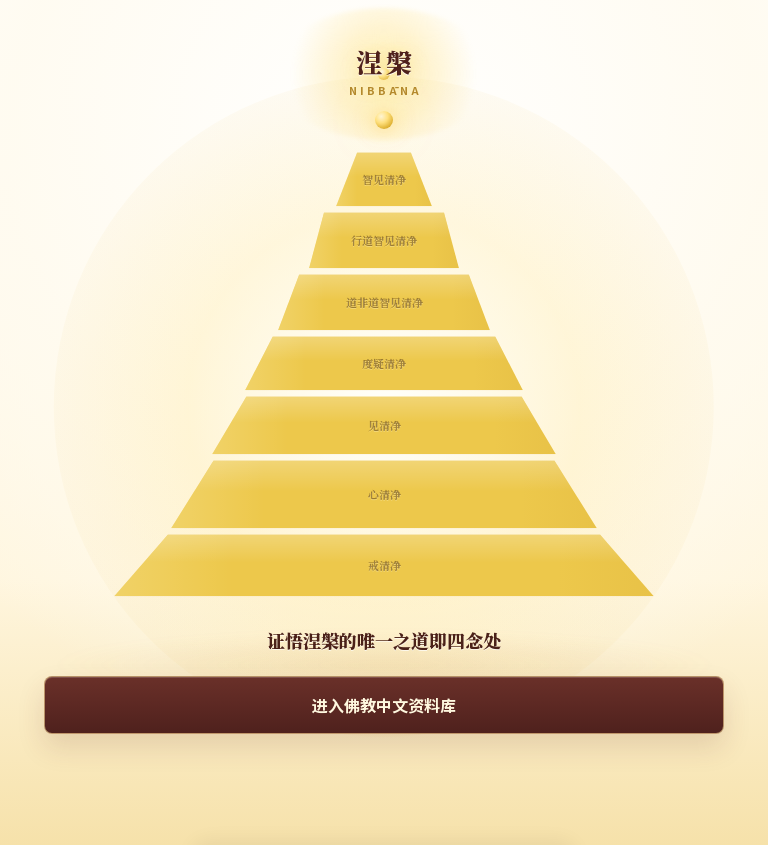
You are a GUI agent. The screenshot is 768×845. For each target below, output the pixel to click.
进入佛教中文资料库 (384, 705)
